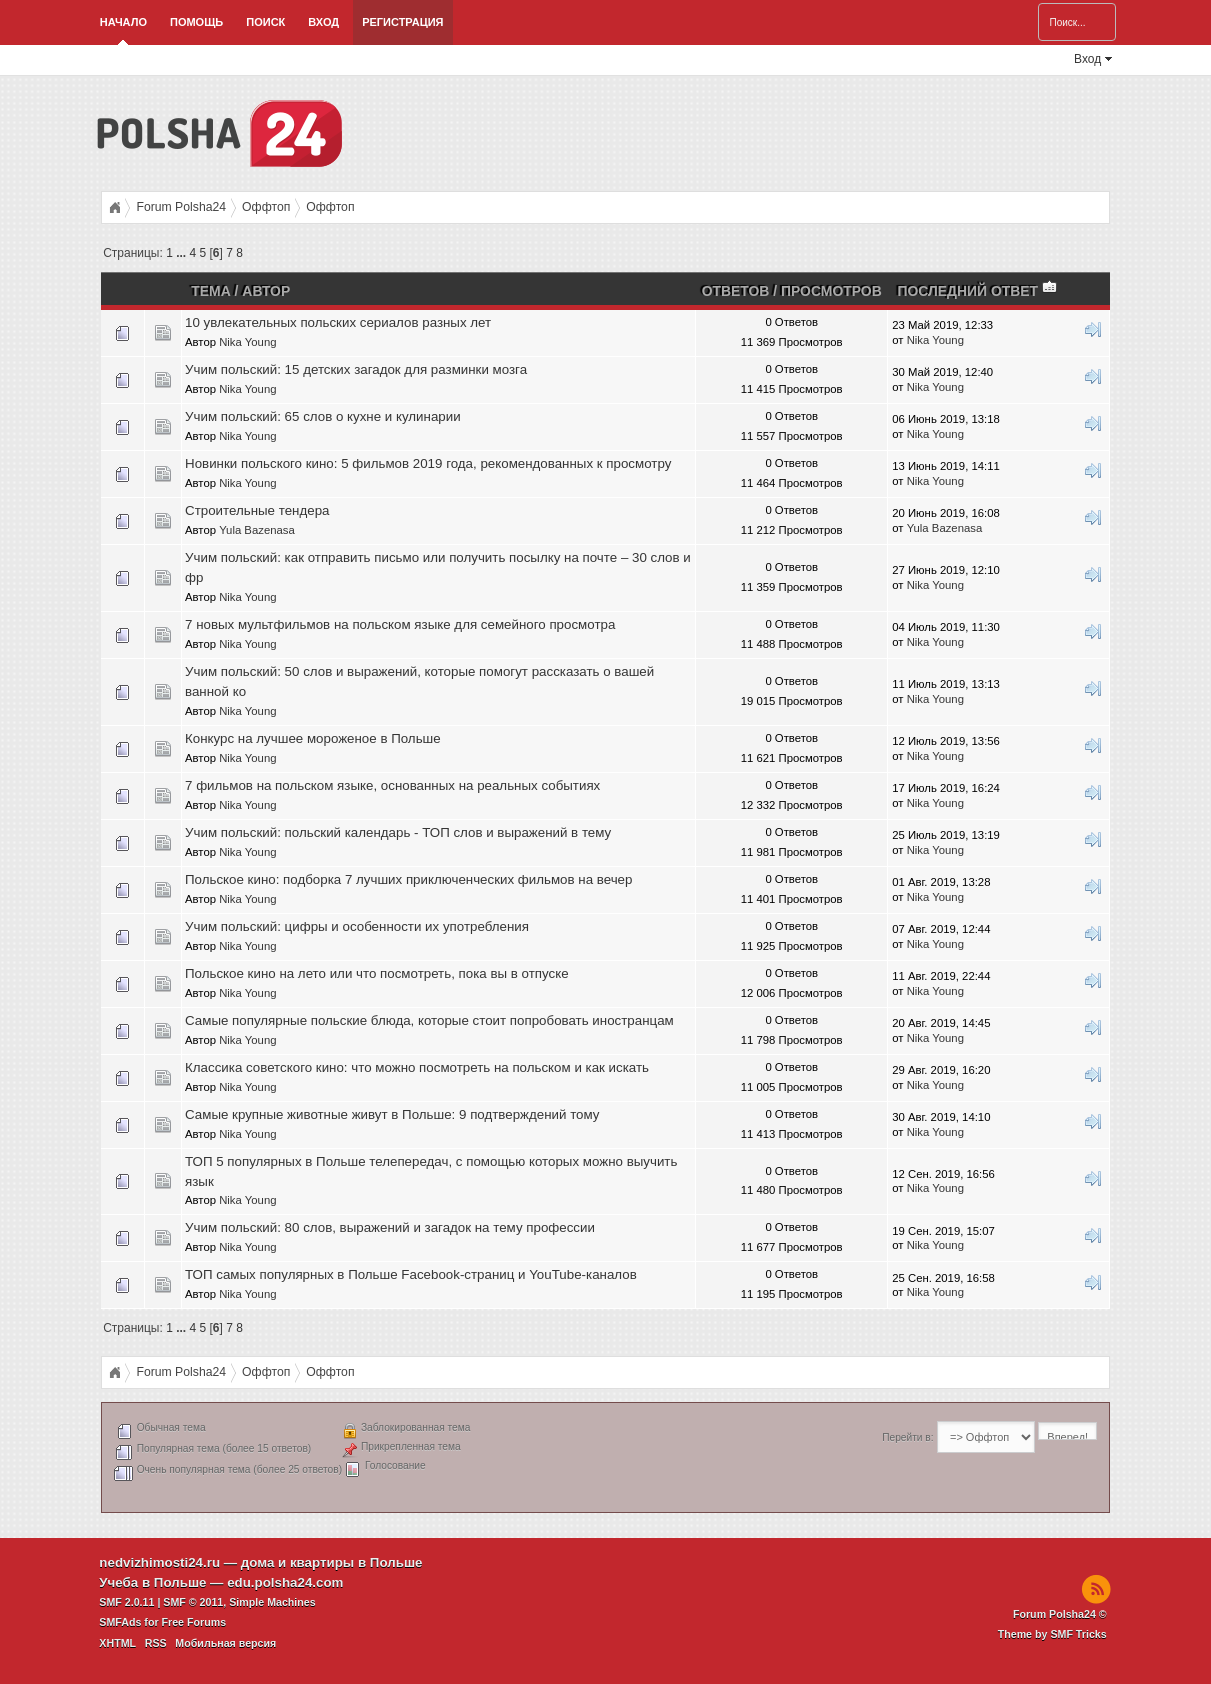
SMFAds (120, 1622)
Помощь (196, 22)
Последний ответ (977, 291)
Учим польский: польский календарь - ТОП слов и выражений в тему (398, 832)
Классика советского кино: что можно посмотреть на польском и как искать (417, 1067)
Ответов (736, 291)
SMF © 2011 (193, 1602)
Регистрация (402, 22)
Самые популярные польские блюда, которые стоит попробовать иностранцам (429, 1020)
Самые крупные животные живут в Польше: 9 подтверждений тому (392, 1114)
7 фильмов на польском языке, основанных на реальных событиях (392, 785)
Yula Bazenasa (257, 530)
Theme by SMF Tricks (1052, 1634)
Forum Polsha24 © (1060, 1614)
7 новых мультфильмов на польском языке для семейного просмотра (400, 624)
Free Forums (194, 1622)
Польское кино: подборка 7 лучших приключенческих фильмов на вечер (408, 879)
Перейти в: (907, 1437)
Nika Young (247, 342)
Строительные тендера (257, 510)
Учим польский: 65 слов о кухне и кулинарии (323, 416)
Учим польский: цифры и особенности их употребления (357, 926)
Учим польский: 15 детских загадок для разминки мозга (356, 369)
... (182, 253)
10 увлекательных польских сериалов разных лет (338, 322)
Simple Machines (272, 1602)
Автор (266, 291)
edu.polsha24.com (285, 1582)
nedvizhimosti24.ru (159, 1562)
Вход (323, 22)
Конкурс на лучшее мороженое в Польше (313, 738)
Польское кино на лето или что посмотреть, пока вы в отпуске (377, 973)
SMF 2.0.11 (126, 1602)
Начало (123, 22)
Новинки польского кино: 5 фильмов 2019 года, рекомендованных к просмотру (428, 463)
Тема (210, 291)
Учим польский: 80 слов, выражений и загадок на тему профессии (390, 1227)
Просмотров (831, 291)
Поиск (265, 22)
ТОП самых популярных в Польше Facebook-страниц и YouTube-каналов (411, 1274)
